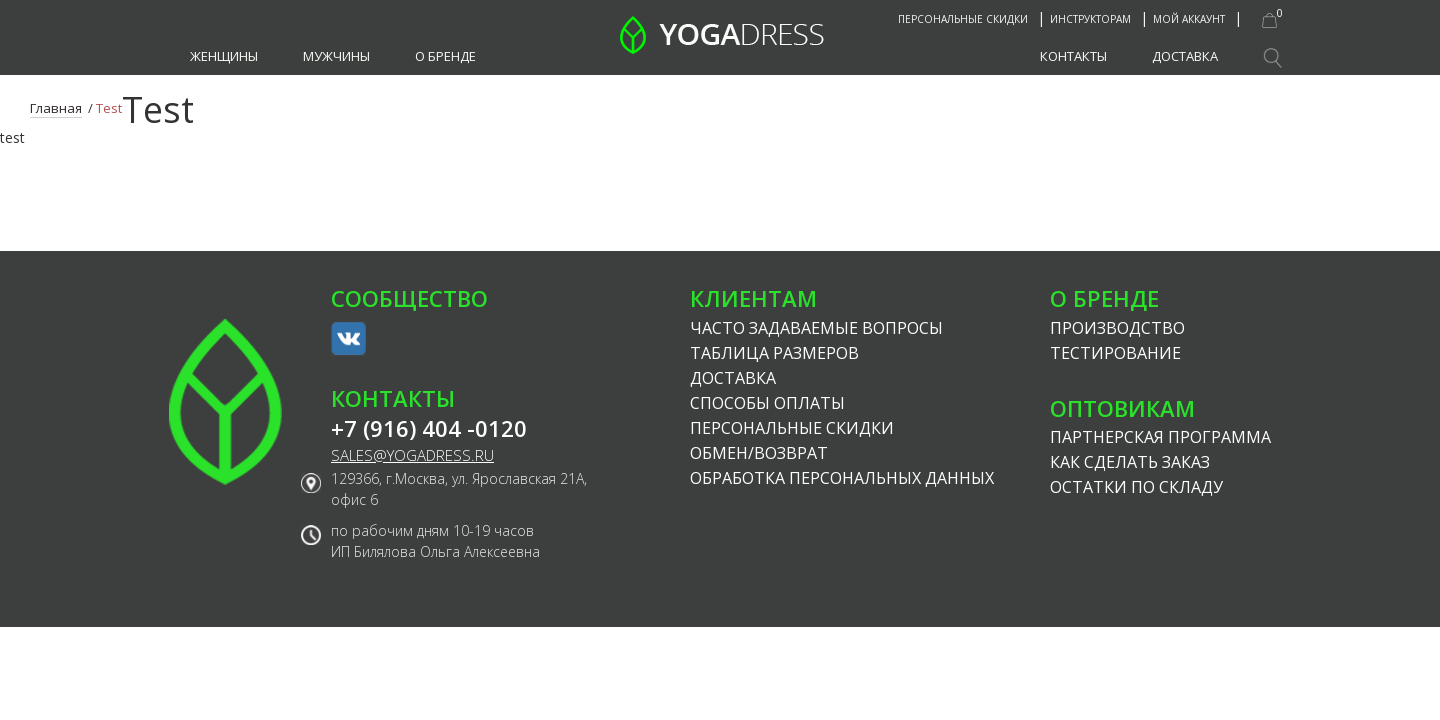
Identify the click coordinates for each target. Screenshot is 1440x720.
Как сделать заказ (1130, 462)
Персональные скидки (963, 19)
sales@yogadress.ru (412, 455)
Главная (56, 108)
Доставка (1185, 56)
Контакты (1073, 56)
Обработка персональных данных (842, 478)
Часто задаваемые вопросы (816, 328)
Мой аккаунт (1189, 19)
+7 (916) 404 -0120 (429, 428)
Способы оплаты (767, 403)
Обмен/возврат (759, 453)
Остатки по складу (1136, 487)
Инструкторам (1090, 19)
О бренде (445, 56)
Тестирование (1115, 353)
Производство (1117, 328)
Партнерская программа (1160, 437)
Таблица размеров (774, 353)
